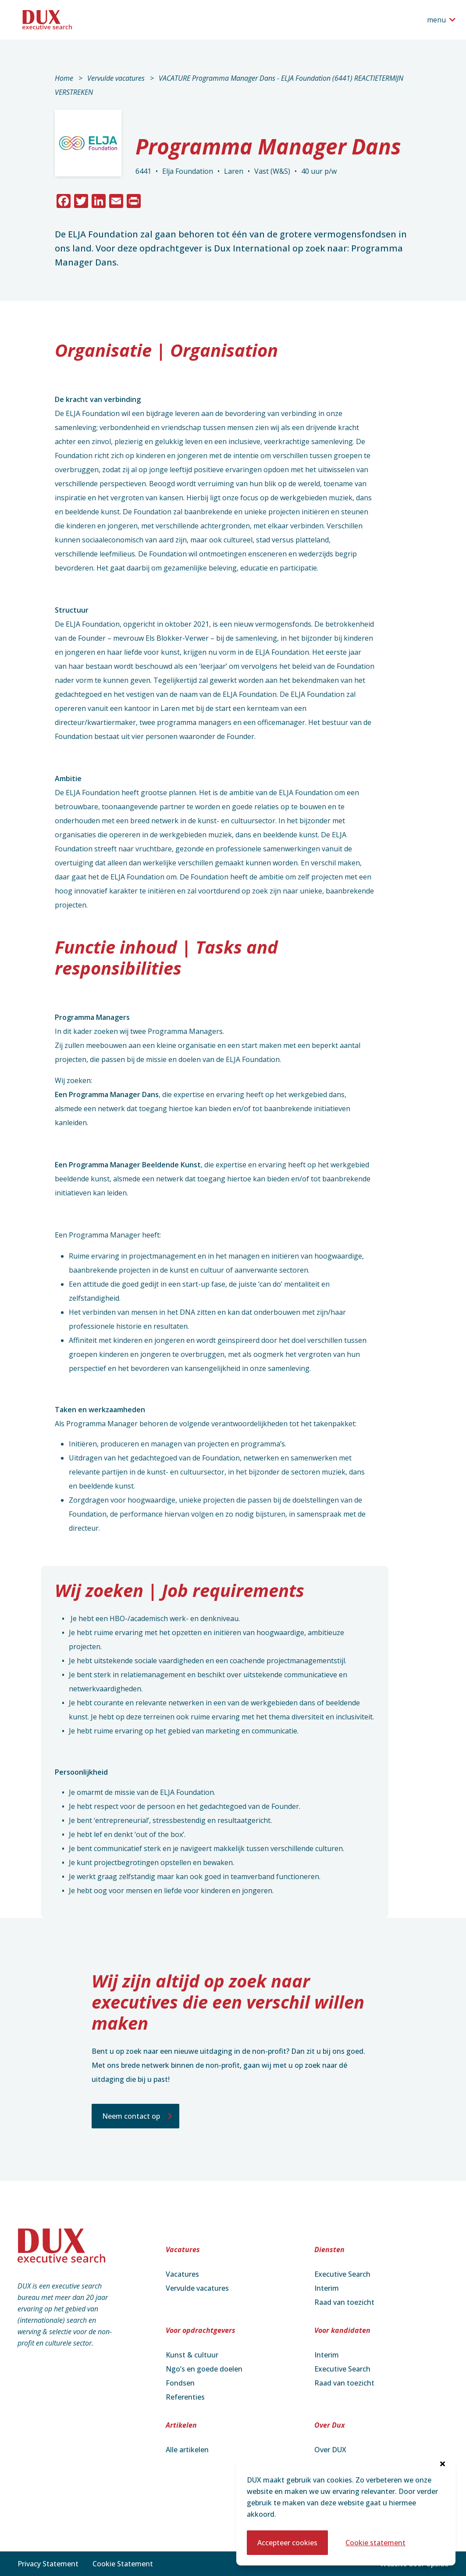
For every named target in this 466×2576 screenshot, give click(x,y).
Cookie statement (375, 2542)
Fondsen (180, 2383)
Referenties (185, 2397)
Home (64, 78)
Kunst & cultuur (192, 2355)
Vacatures (182, 2274)
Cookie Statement (122, 2564)
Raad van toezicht (344, 2302)
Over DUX (330, 2449)
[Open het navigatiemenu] (441, 19)
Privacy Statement (48, 2564)
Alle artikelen (187, 2449)
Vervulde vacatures (116, 78)
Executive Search (342, 2274)
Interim (326, 2288)
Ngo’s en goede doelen (204, 2369)
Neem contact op (131, 2116)
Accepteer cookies (287, 2542)
